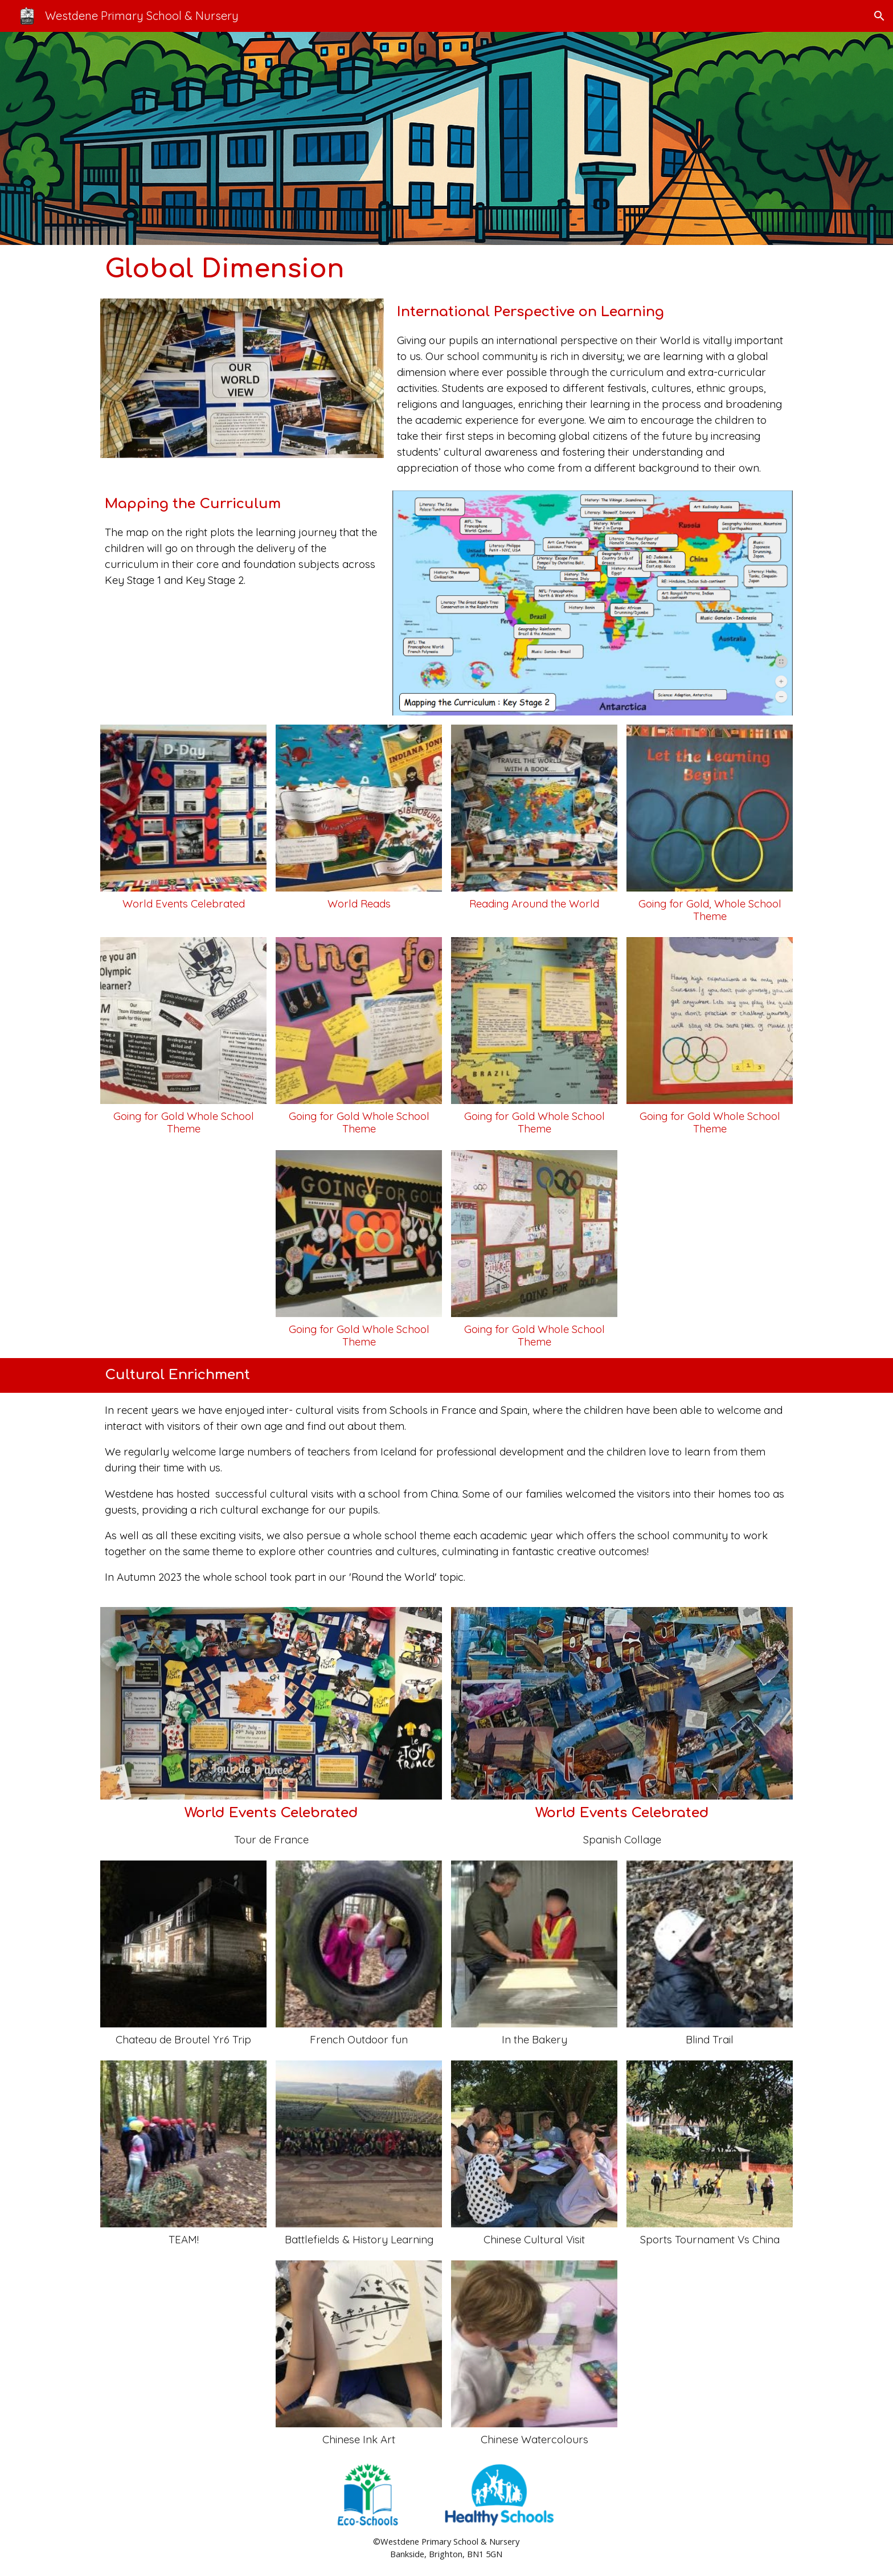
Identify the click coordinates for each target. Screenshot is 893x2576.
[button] (879, 16)
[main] (446, 269)
